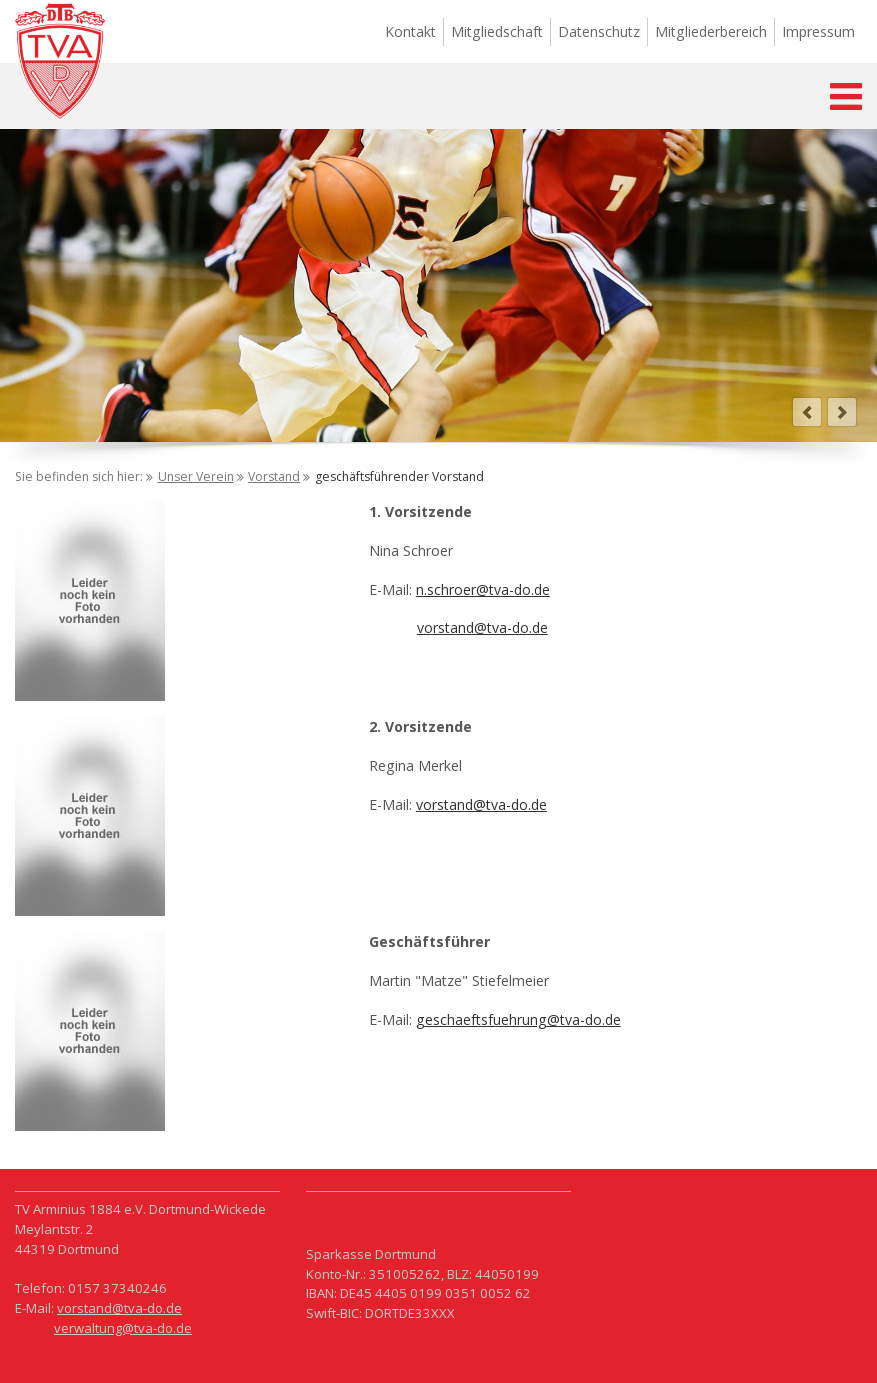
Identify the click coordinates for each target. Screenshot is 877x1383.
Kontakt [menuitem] (410, 31)
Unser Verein (196, 476)
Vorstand (274, 476)
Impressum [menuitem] (818, 31)
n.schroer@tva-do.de (483, 589)
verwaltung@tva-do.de (123, 1328)
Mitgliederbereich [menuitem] (711, 31)
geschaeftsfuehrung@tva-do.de (518, 1019)
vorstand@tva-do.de (482, 627)
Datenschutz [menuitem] (599, 31)
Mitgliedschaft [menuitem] (497, 31)
